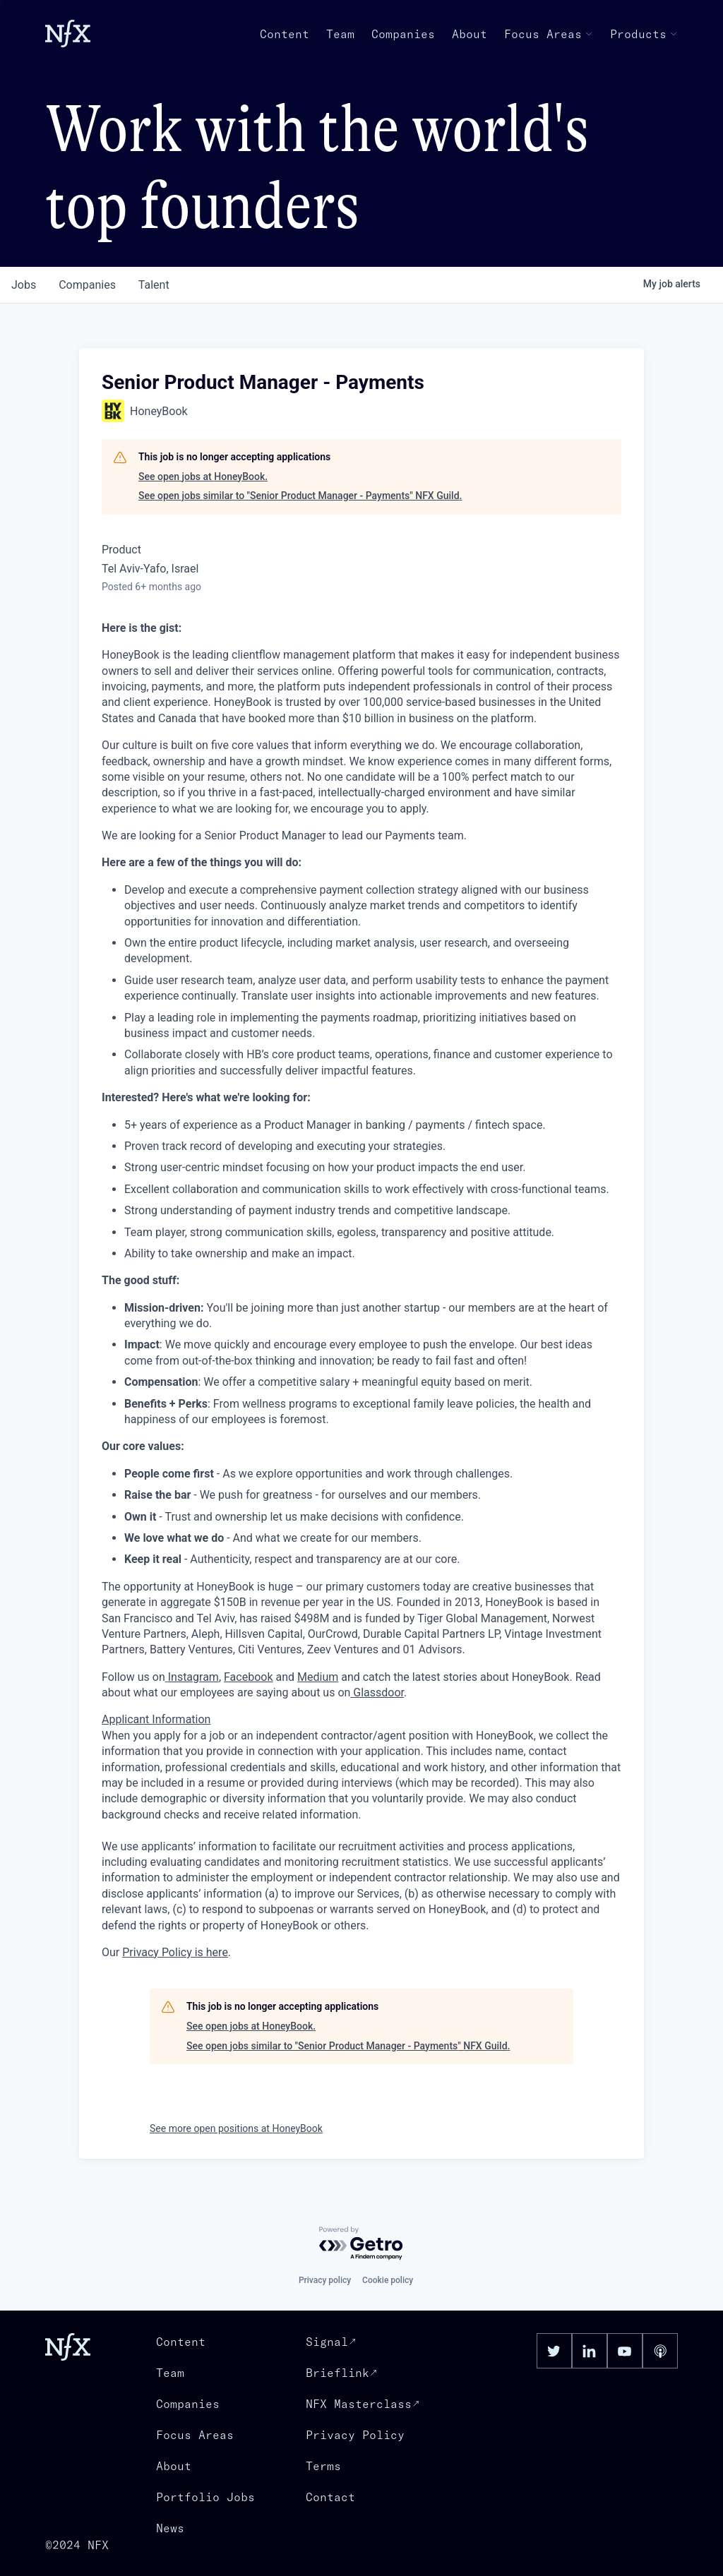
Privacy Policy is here (175, 1952)
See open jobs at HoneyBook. (203, 476)
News (170, 2528)
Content (284, 34)
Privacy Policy (355, 2435)
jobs (23, 285)
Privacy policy (325, 2280)
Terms (323, 2466)
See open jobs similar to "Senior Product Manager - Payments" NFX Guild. (300, 495)
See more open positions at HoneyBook (236, 2128)
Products (644, 34)
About (469, 34)
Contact (330, 2497)
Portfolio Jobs (205, 2497)
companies (87, 285)
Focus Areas (548, 34)
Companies (403, 34)
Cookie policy (387, 2280)
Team (340, 34)
